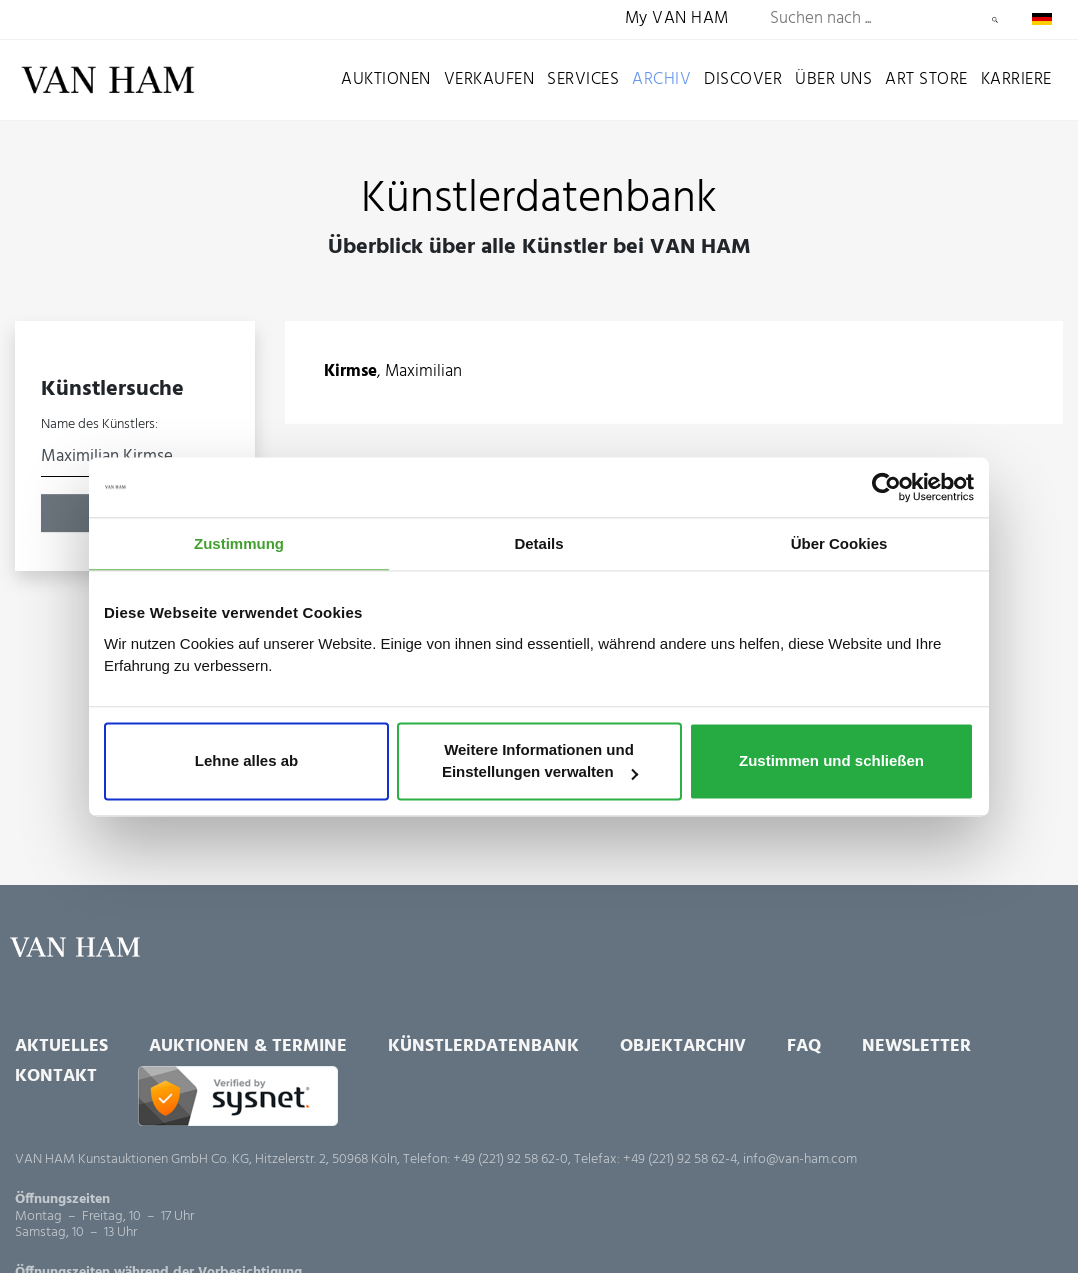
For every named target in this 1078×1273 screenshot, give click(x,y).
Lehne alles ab (246, 761)
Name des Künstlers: (99, 425)
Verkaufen (489, 79)
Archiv (661, 79)
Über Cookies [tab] (839, 543)
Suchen (995, 20)
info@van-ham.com (800, 1159)
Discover (743, 79)
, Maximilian (393, 372)
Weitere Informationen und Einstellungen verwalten (540, 761)
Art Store (926, 79)
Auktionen (386, 79)
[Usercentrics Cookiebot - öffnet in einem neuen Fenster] (886, 487)
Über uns (833, 79)
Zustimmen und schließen (831, 761)
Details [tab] (538, 543)
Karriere (1016, 79)
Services (583, 79)
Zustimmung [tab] (239, 543)
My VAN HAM (677, 19)
